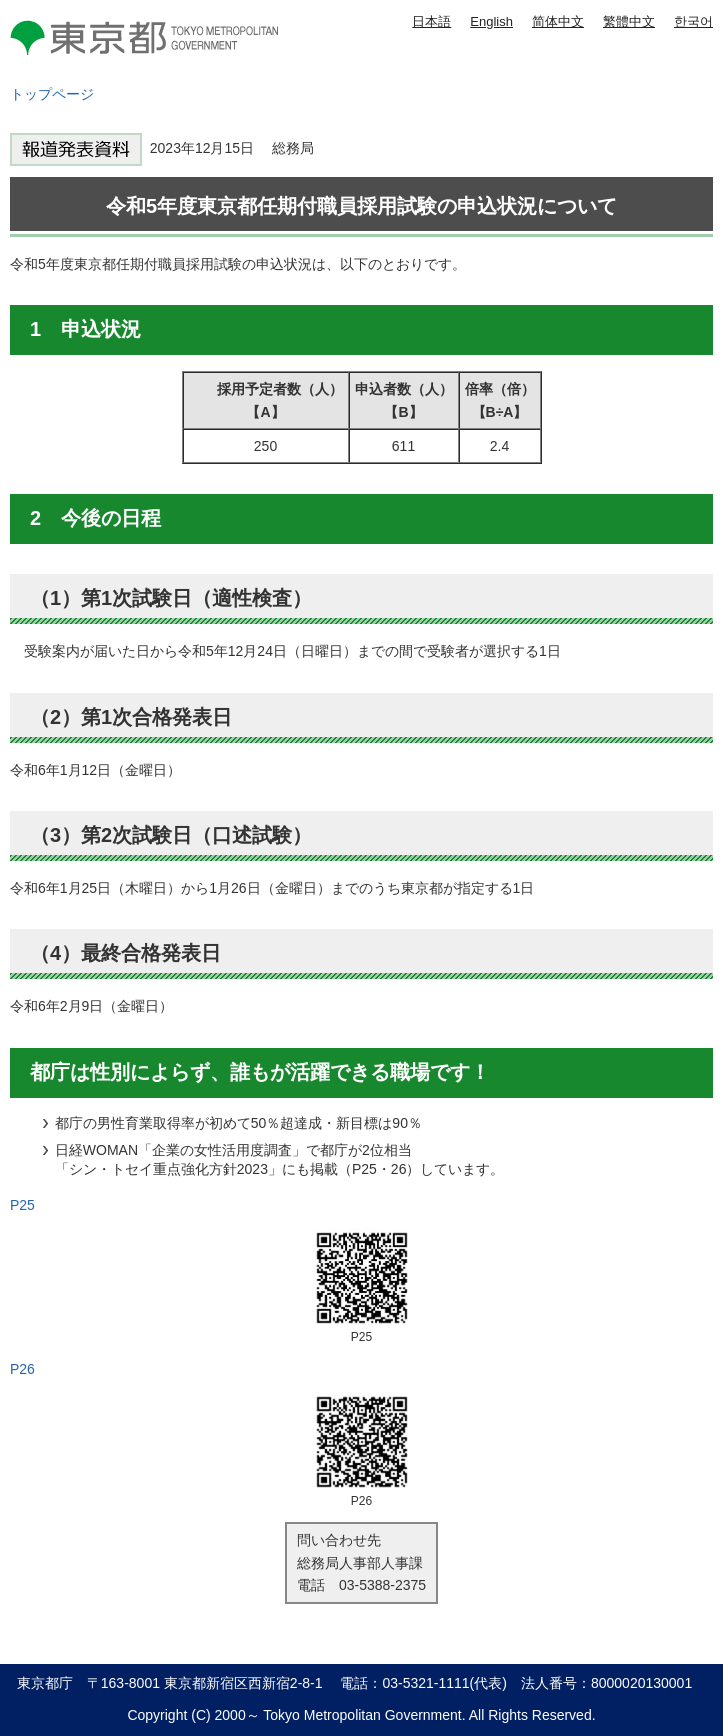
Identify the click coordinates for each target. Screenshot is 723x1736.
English (491, 21)
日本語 (431, 21)
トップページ (52, 94)
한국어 (693, 21)
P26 (22, 1369)
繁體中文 (629, 21)
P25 (22, 1205)
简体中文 (558, 21)
